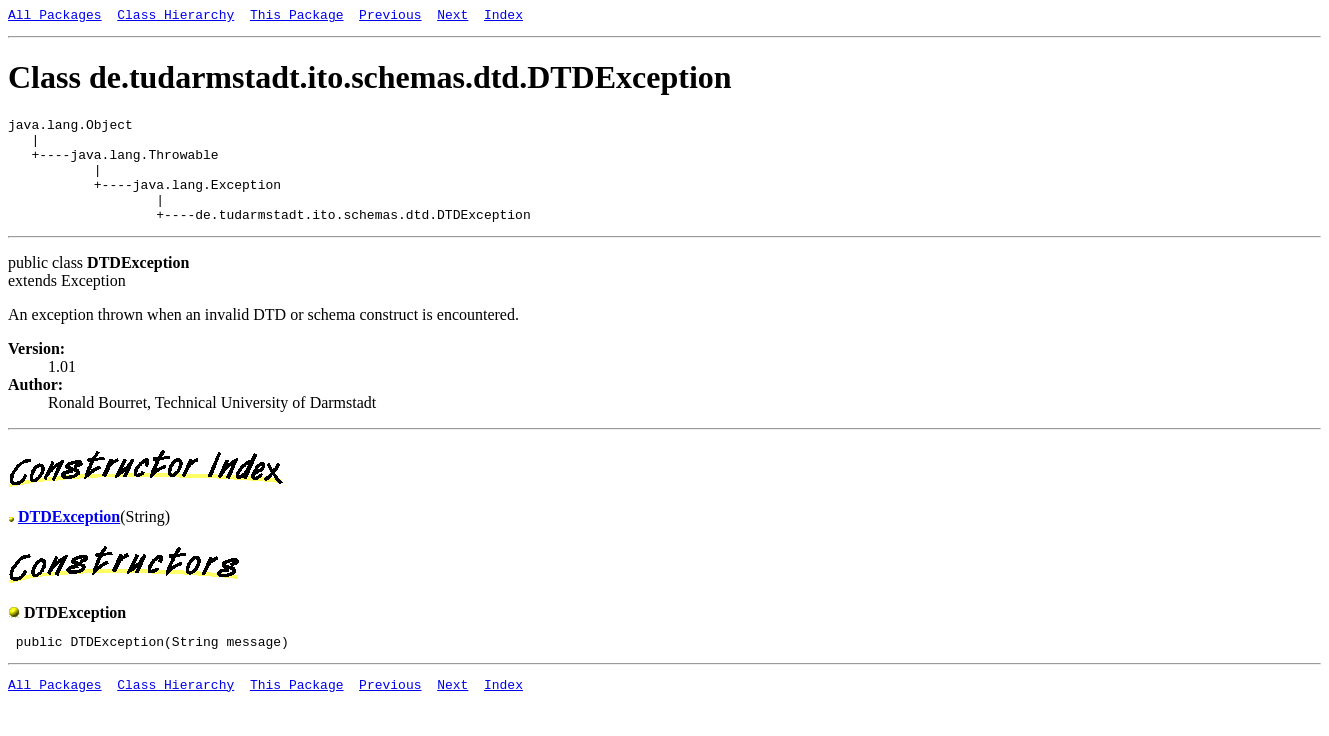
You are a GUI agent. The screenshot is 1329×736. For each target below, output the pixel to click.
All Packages (55, 17)
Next (452, 17)
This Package (297, 17)
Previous (390, 17)
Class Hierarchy (175, 17)
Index (503, 17)
